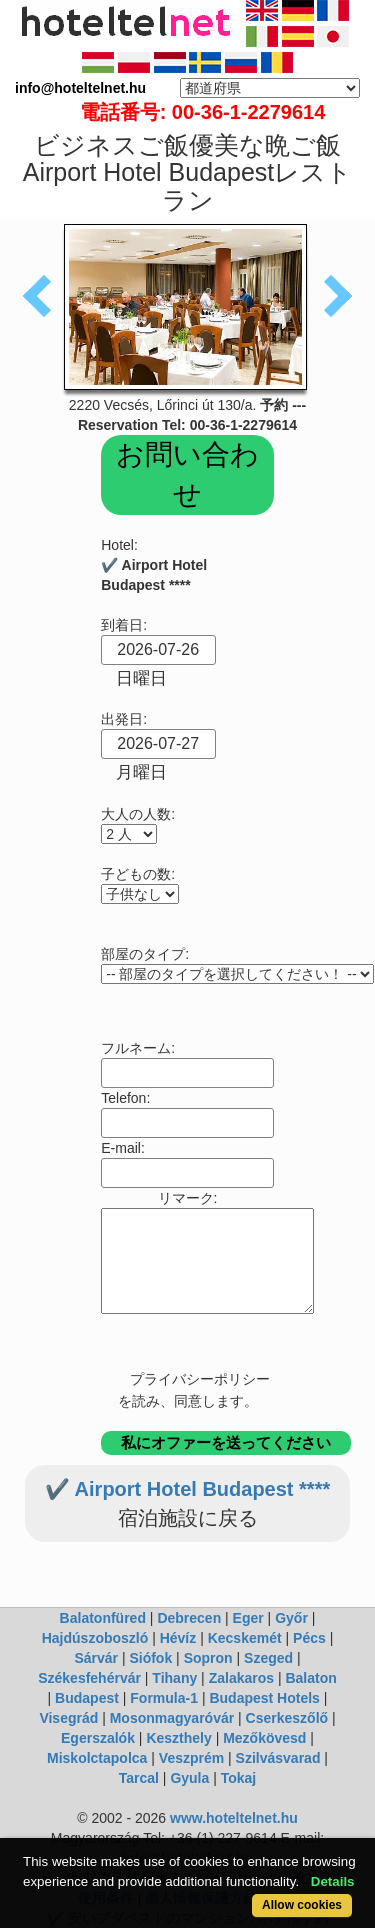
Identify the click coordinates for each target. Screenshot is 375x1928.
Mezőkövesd (264, 1738)
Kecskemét (245, 1638)
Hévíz (178, 1638)
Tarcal (139, 1778)
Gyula (189, 1778)
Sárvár (96, 1658)
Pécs (309, 1638)
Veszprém (191, 1758)
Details (333, 1881)
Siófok (150, 1658)
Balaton (310, 1678)
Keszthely (178, 1738)
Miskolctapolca (97, 1758)
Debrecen (189, 1618)
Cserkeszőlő (287, 1718)
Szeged (268, 1658)
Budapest (87, 1698)
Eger (248, 1618)
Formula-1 (164, 1698)
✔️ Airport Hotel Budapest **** (187, 1489)
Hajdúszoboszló (95, 1638)
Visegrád (68, 1718)
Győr (291, 1618)
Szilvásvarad (278, 1758)
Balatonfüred (103, 1618)
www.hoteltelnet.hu (234, 1818)
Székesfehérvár (89, 1678)
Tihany (174, 1678)
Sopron (208, 1658)
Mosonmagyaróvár (172, 1718)
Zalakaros (241, 1678)
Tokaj (239, 1778)
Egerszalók (98, 1738)
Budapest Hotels (264, 1698)
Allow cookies (302, 1905)
